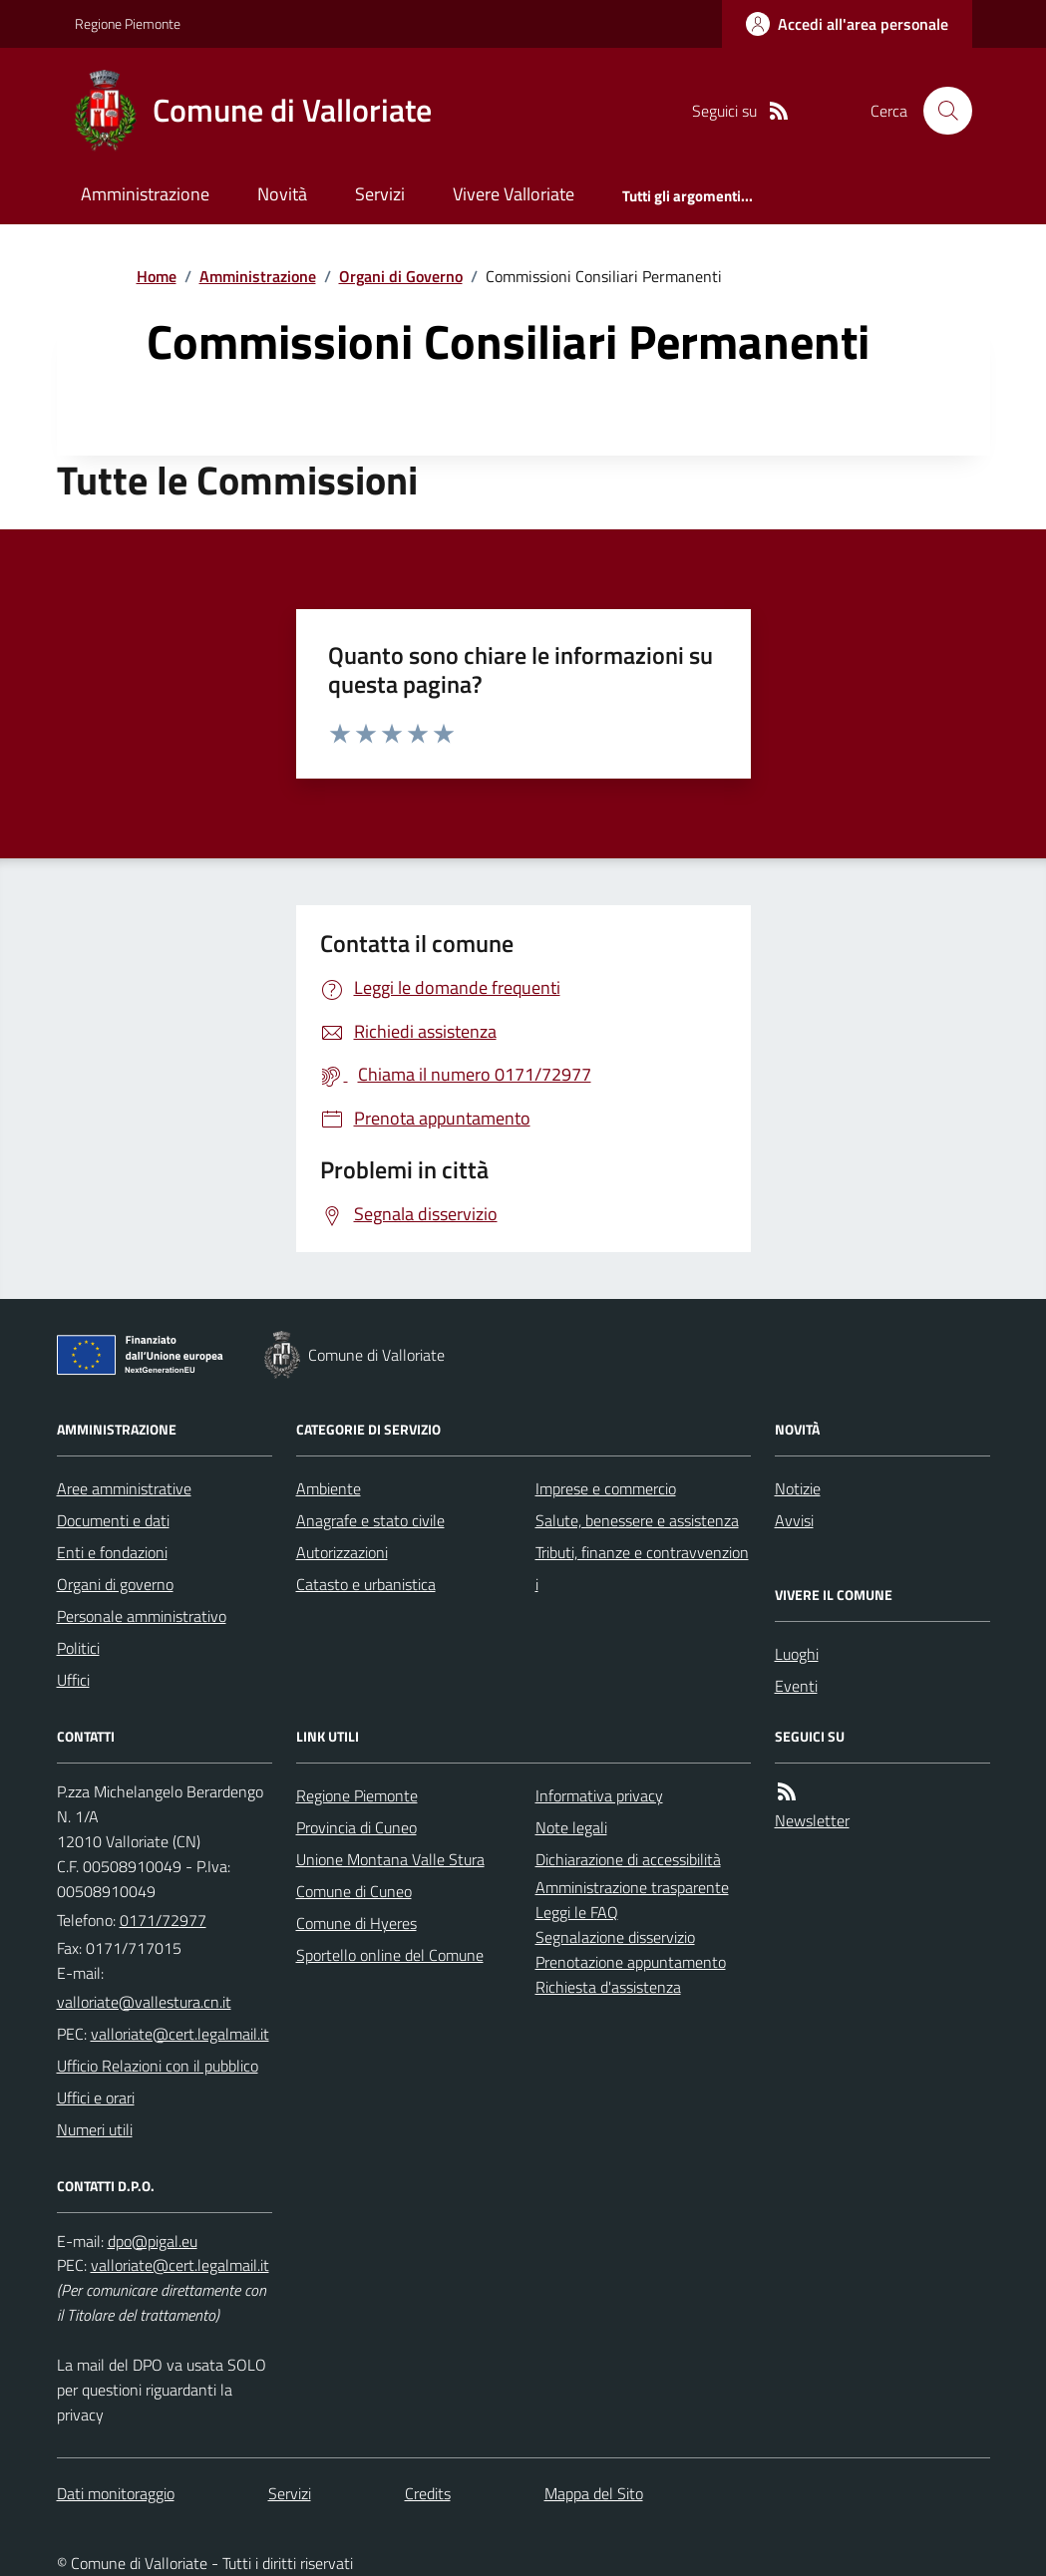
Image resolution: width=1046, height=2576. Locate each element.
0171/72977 (163, 1920)
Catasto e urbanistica (366, 1584)
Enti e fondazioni (112, 1552)
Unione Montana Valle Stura (390, 1859)
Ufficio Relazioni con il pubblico (157, 2066)
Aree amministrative (124, 1488)
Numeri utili (95, 2129)
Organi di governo (115, 1584)
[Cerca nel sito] (939, 111)
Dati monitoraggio (115, 2493)
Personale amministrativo (141, 1616)
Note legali (571, 1827)
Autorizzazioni (342, 1552)
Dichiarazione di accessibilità (628, 1859)
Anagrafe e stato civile (370, 1520)
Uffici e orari (96, 2097)
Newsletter (812, 1820)
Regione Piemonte (127, 23)
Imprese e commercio (605, 1488)
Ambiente (328, 1488)
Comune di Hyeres (356, 1923)
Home (156, 276)
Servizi (380, 193)
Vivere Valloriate (513, 193)
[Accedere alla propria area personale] (847, 24)
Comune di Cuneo (354, 1891)
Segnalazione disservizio (615, 1937)
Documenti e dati (113, 1520)
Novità (282, 193)
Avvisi (794, 1520)
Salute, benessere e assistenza (637, 1520)
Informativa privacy (599, 1795)
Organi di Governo (401, 276)
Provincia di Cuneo (356, 1827)
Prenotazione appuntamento (630, 1962)
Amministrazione (145, 193)
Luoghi (797, 1654)
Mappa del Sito (593, 2493)
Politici (78, 1648)
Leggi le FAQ (576, 1912)
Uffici (73, 1680)
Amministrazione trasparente (632, 1887)
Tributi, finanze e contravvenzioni (642, 1568)
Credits (428, 2493)
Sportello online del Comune (390, 1955)
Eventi (796, 1686)
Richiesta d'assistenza (608, 1987)
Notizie (798, 1488)
